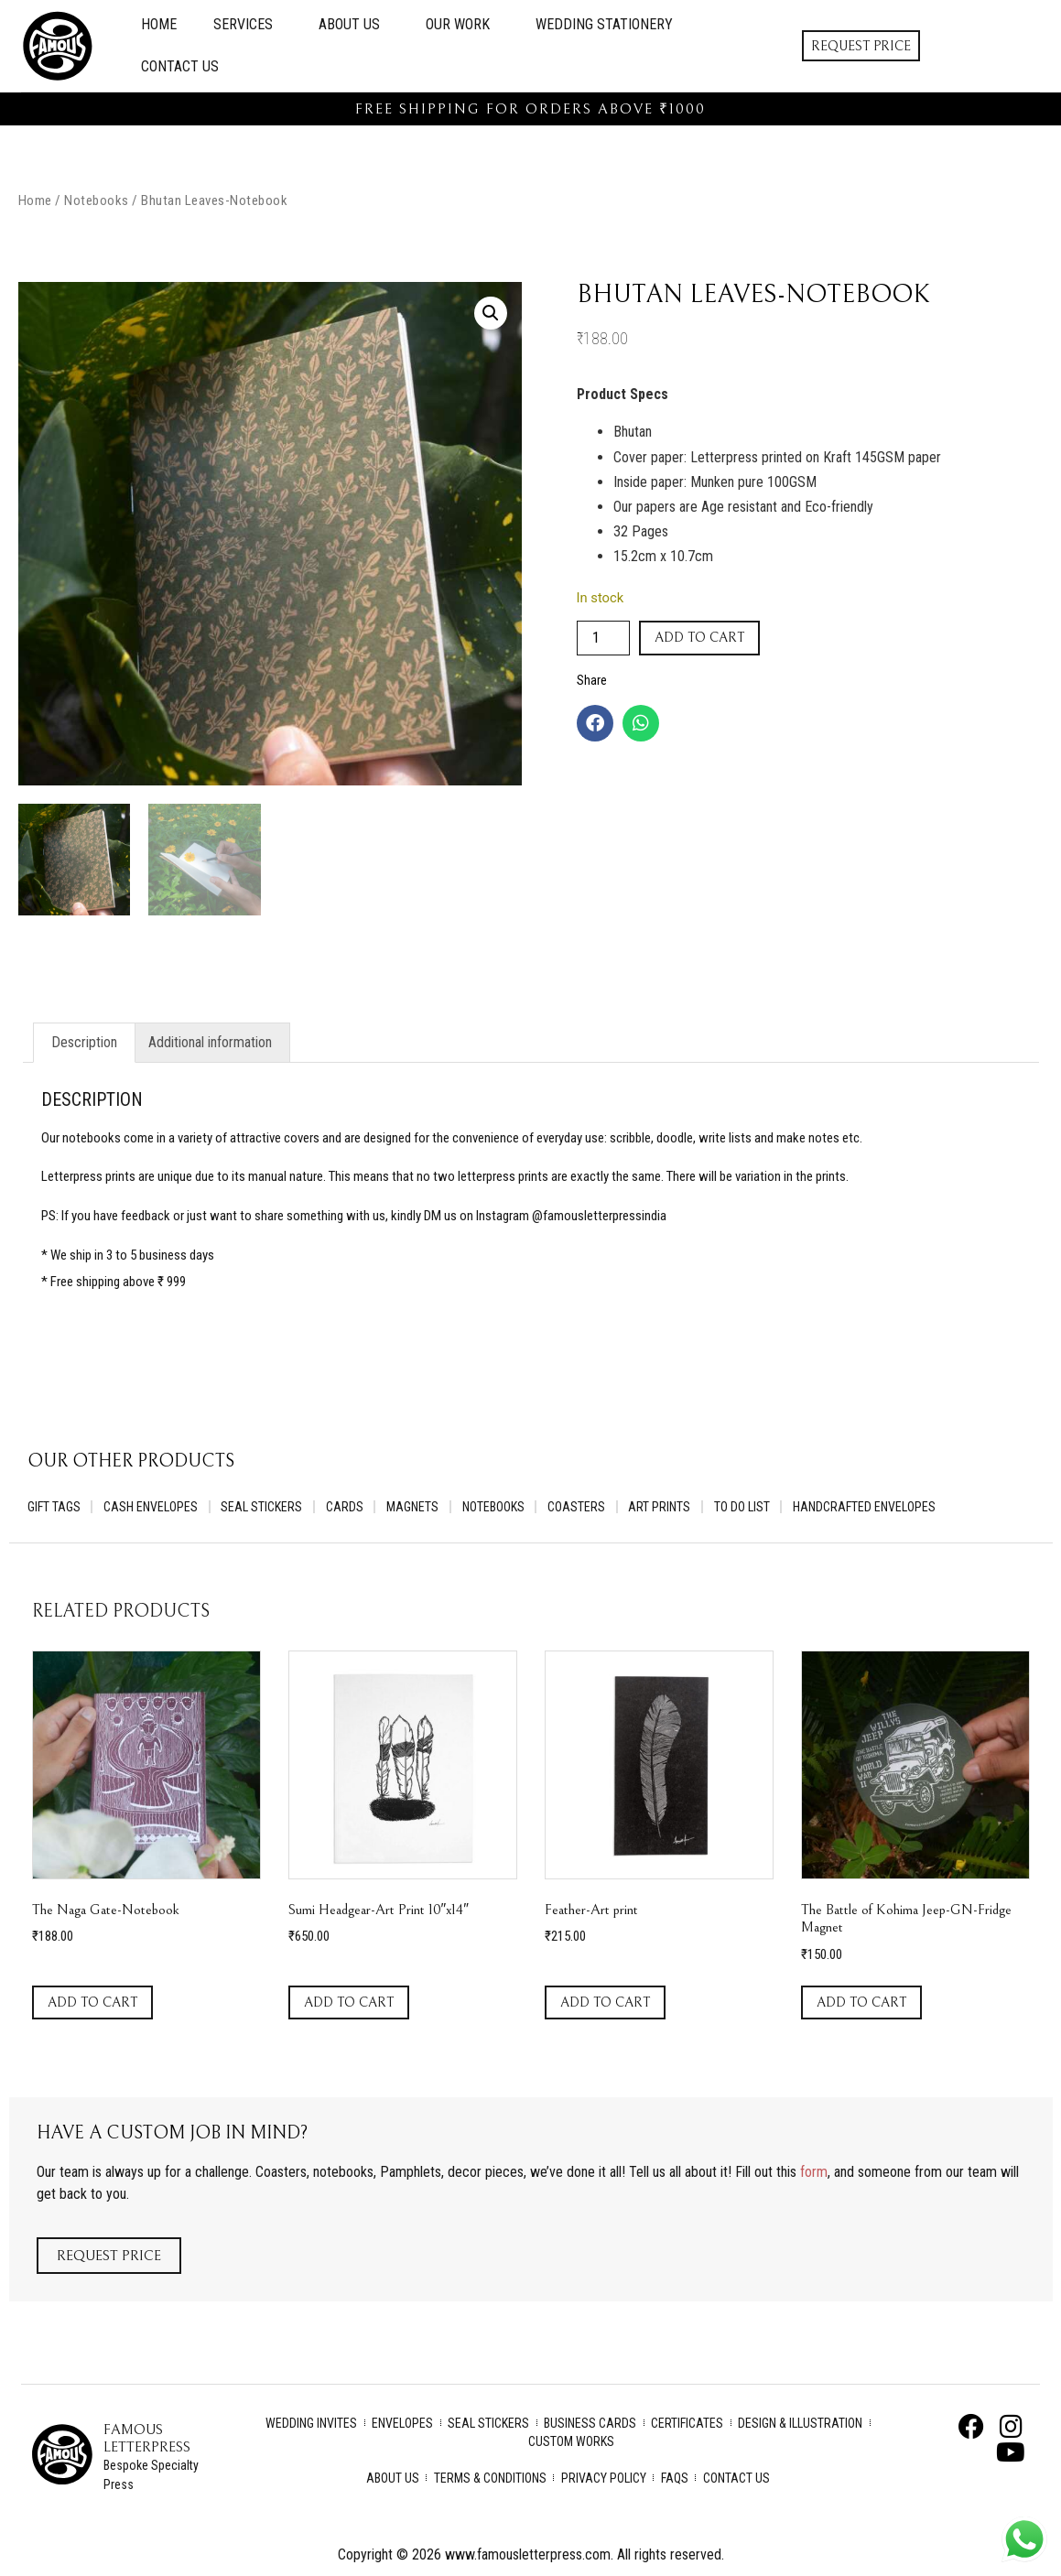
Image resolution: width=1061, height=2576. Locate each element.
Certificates (687, 2424)
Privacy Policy (603, 2479)
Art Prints (670, 1507)
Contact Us (180, 66)
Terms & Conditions (490, 2479)
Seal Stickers (265, 1507)
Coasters (585, 1507)
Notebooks (96, 200)
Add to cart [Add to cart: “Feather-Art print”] (605, 2003)
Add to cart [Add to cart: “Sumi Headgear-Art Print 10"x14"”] (349, 2003)
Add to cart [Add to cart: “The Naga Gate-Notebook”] (92, 2003)
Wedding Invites (311, 2424)
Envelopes (402, 2424)
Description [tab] (84, 1042)
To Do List (754, 1507)
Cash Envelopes (152, 1507)
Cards (349, 1507)
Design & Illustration (800, 2424)
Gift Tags (54, 1507)
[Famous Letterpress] (62, 2455)
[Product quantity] (603, 638)
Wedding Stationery (604, 24)
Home (159, 24)
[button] (490, 313)
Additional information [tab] (210, 1042)
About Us (354, 25)
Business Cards (590, 2424)
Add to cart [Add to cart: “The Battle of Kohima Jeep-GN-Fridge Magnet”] (861, 2003)
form (814, 2172)
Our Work (462, 25)
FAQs (674, 2479)
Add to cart (699, 637)
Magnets (419, 1507)
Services (247, 25)
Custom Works (571, 2442)
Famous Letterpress (146, 2439)
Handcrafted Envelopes (878, 1507)
